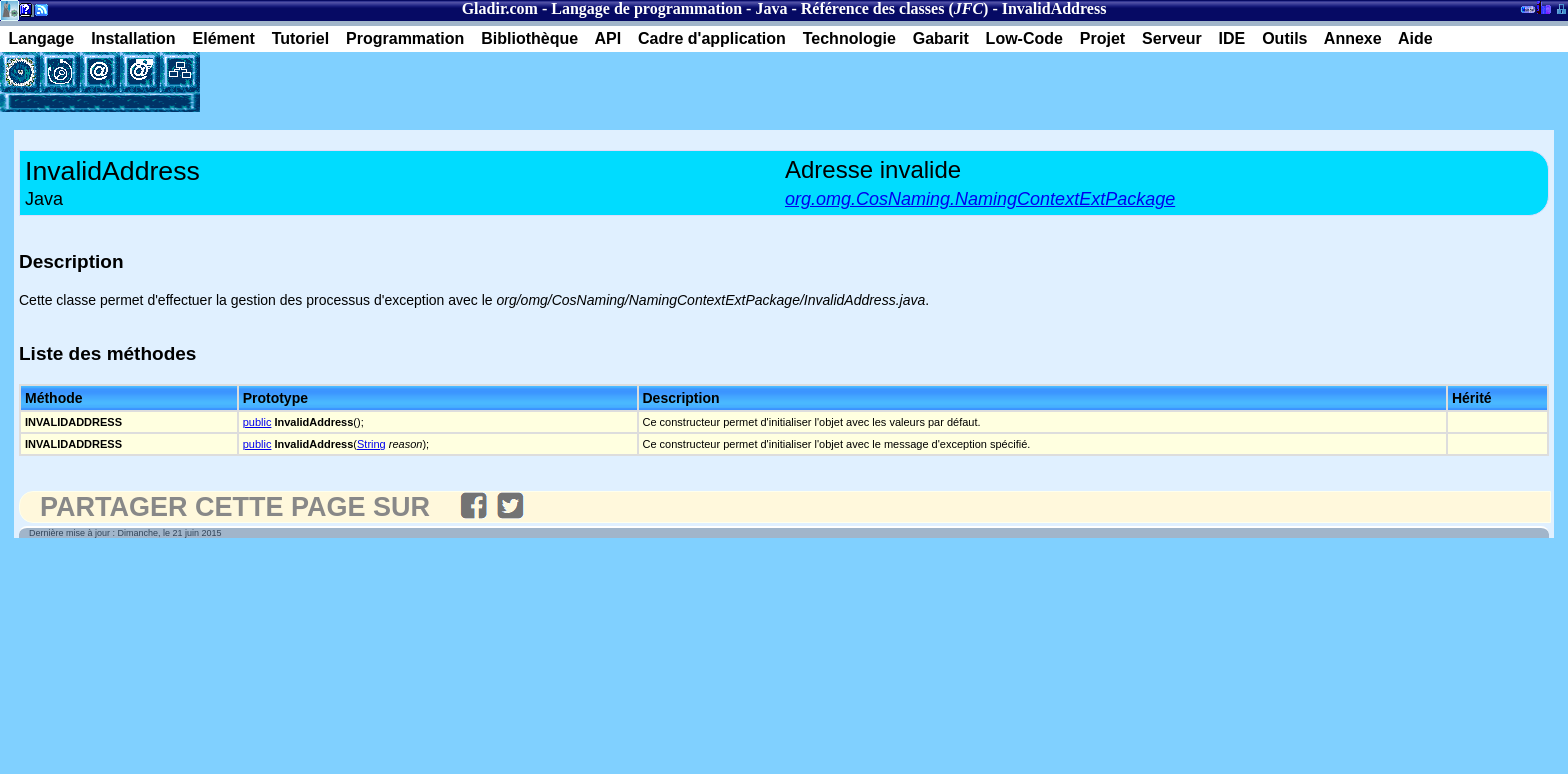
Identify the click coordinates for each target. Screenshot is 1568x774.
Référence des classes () (895, 8)
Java (771, 8)
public (257, 422)
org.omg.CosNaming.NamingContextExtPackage (980, 199)
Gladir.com (500, 8)
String (371, 444)
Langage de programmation (646, 8)
